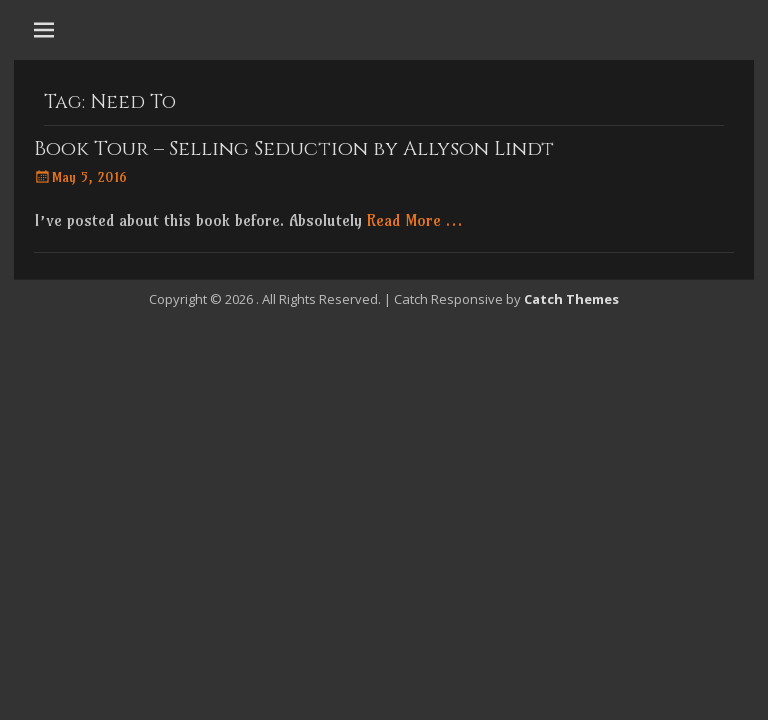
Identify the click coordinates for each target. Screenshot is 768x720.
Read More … (414, 220)
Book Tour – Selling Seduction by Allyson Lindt (294, 148)
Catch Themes (571, 299)
